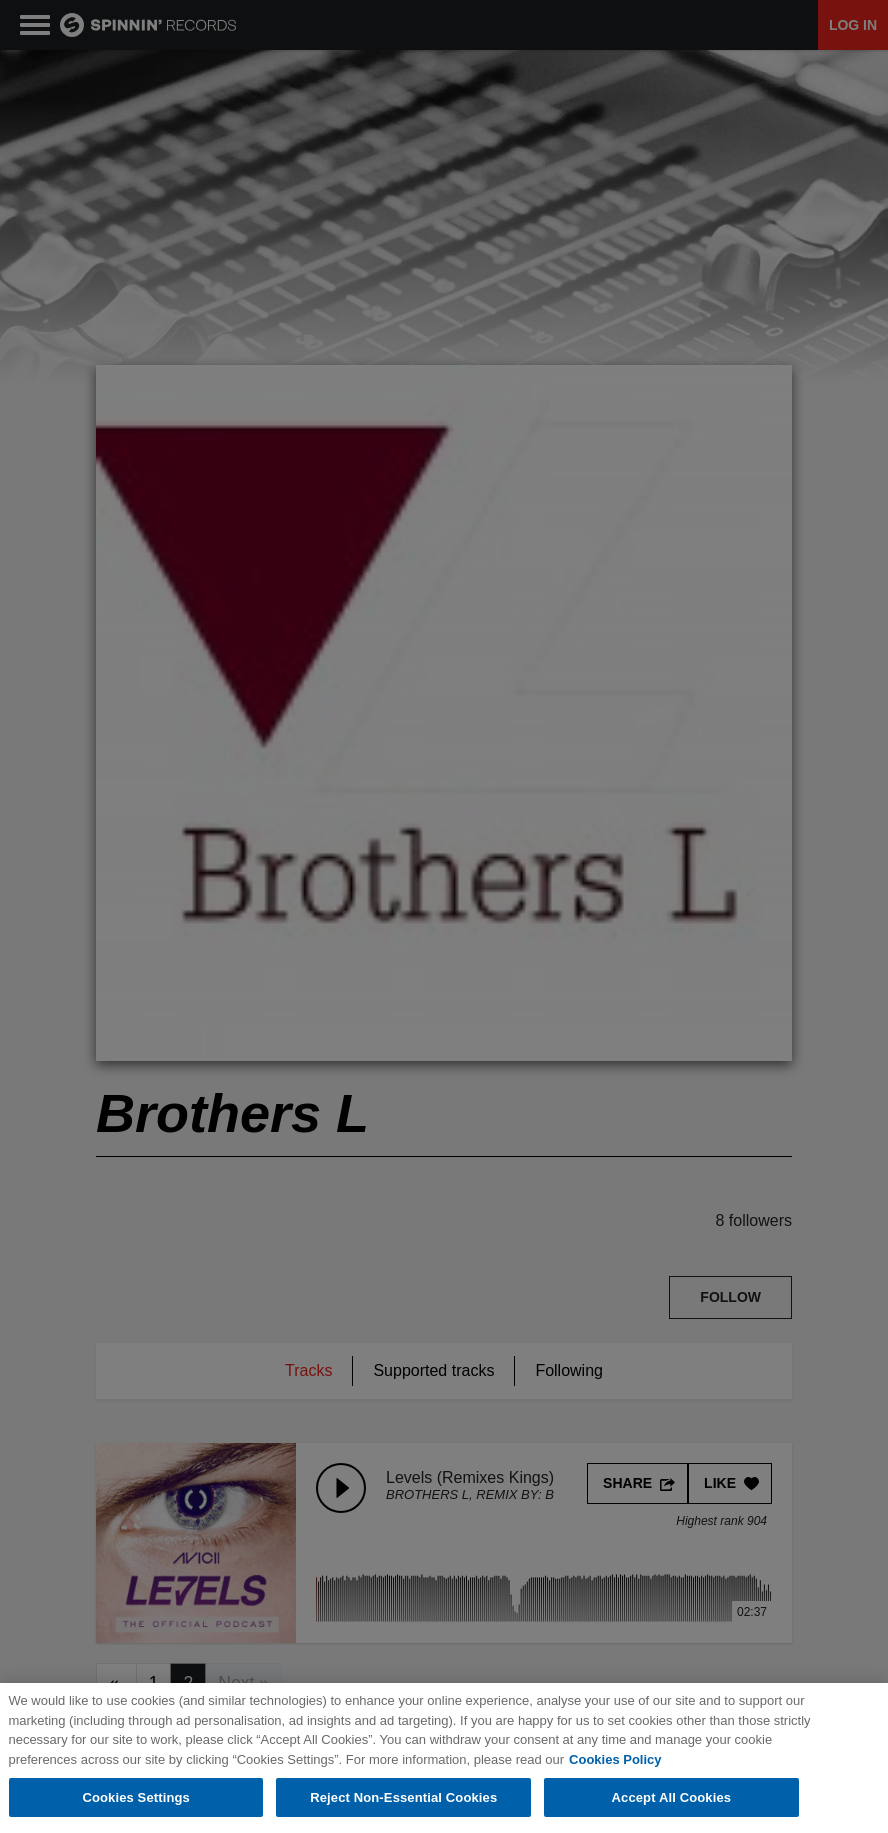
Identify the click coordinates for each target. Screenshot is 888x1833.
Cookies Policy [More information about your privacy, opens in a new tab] (615, 1760)
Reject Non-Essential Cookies (403, 1798)
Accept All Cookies (672, 1798)
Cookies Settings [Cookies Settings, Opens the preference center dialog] (136, 1798)
